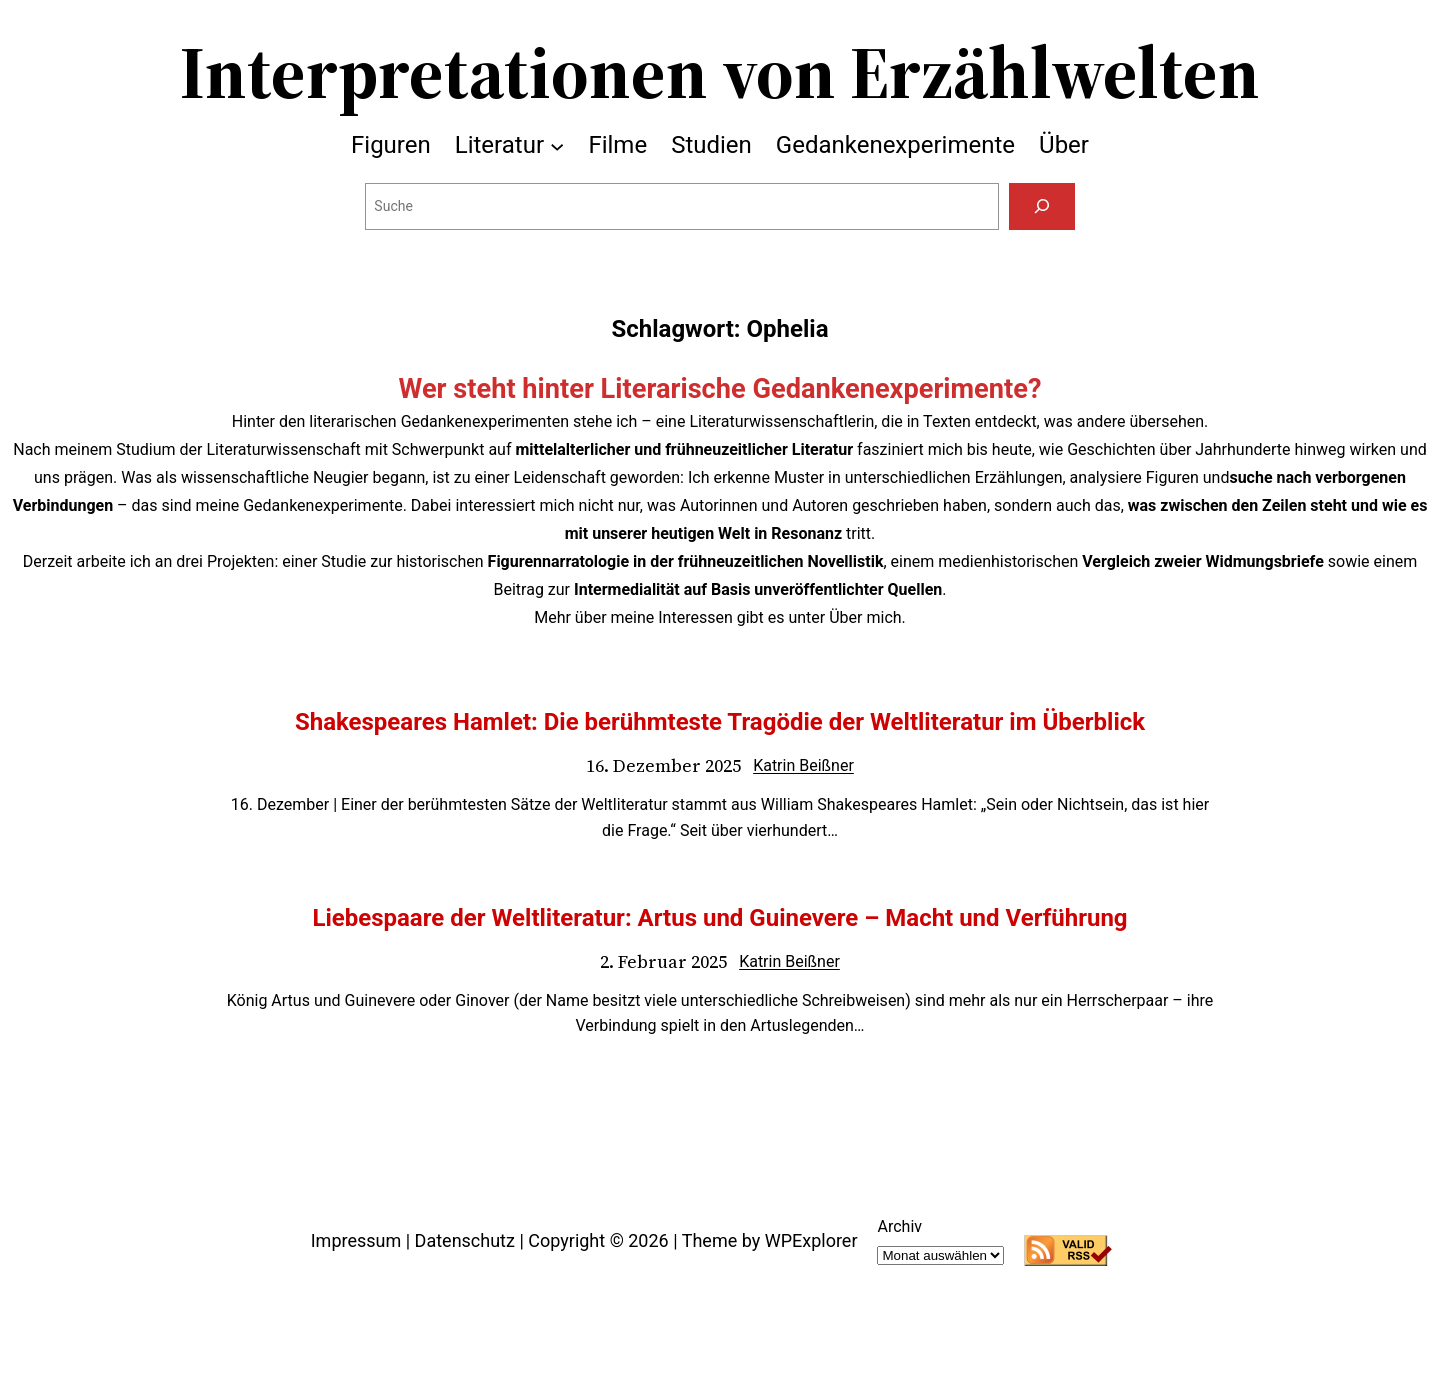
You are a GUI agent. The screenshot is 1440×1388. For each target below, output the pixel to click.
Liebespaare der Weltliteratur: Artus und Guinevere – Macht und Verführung (719, 918)
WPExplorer (811, 1240)
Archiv (899, 1226)
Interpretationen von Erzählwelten (720, 72)
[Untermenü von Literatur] (557, 145)
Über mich (865, 617)
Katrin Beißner (803, 765)
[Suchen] (1041, 206)
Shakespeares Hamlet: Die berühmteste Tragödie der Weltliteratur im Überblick (720, 722)
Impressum (356, 1240)
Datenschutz (465, 1240)
